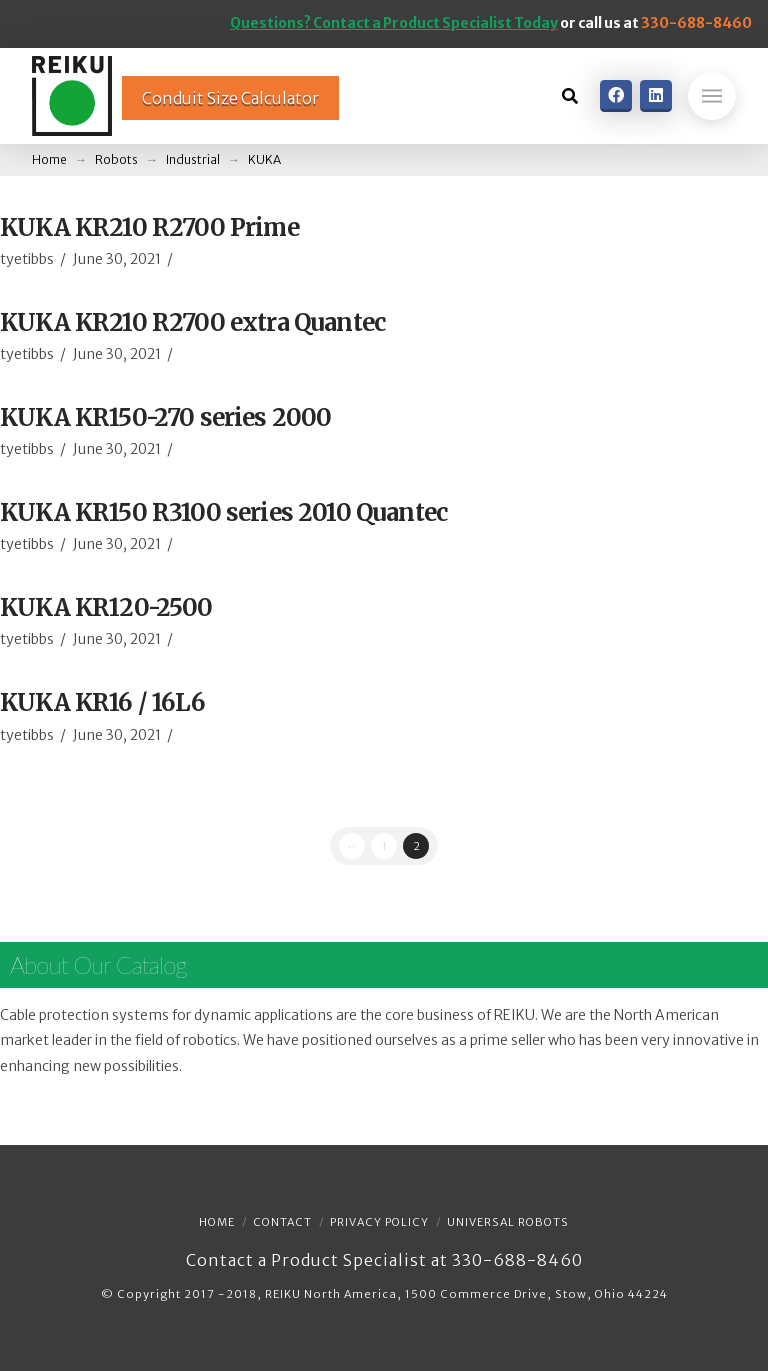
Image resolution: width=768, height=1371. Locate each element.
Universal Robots (508, 1222)
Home (217, 1222)
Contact (282, 1222)
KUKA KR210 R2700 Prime (149, 227)
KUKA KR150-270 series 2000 (165, 417)
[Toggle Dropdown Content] (570, 96)
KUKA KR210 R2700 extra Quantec (192, 322)
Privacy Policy (379, 1222)
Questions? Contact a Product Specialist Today (394, 23)
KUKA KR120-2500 (106, 607)
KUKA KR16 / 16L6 (102, 702)
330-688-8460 (696, 23)
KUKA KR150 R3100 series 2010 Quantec (223, 512)
